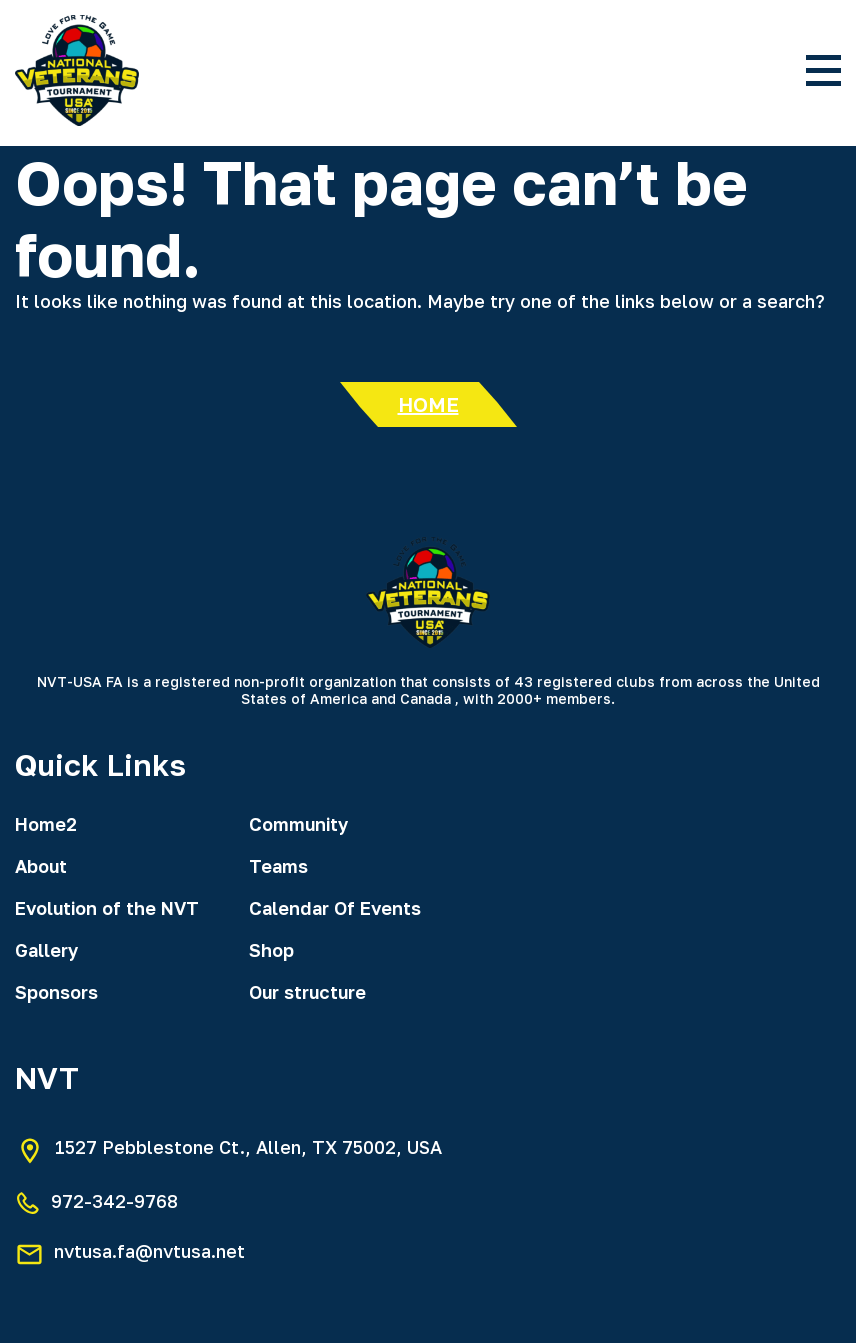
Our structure (307, 992)
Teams (278, 866)
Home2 (46, 824)
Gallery (46, 950)
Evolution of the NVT (107, 908)
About (41, 866)
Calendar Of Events (335, 908)
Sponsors (56, 992)
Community (298, 824)
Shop (271, 950)
